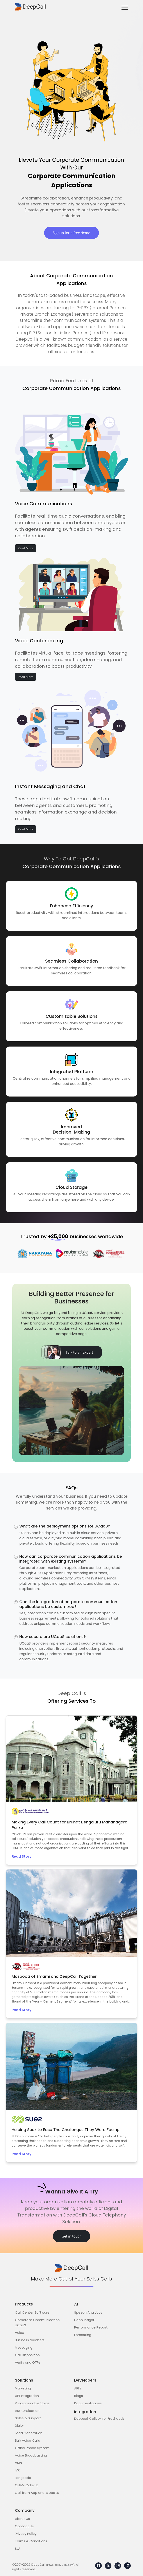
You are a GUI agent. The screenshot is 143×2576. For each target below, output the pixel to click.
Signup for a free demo (71, 232)
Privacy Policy (25, 2533)
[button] (125, 7)
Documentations (88, 2403)
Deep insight (84, 2320)
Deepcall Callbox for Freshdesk (99, 2418)
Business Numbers (30, 2340)
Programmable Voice (32, 2403)
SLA (17, 2548)
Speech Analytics (88, 2312)
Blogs (78, 2395)
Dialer (19, 2425)
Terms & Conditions (31, 2541)
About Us (22, 2518)
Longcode (23, 2477)
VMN (18, 2462)
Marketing (23, 2388)
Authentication (27, 2410)
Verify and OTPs (28, 2362)
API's (77, 2388)
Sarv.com (67, 2565)
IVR (17, 2470)
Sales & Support (28, 2418)
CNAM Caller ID (27, 2485)
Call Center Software (32, 2312)
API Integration (27, 2395)
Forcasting (82, 2334)
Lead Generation (28, 2433)
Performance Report (91, 2327)
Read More (25, 548)
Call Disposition (27, 2355)
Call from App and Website (37, 2492)
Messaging (23, 2347)
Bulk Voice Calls (27, 2440)
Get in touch (71, 2236)
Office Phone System (32, 2448)
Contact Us (24, 2526)
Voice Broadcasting (31, 2455)
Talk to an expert (79, 1352)
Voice (19, 2332)
